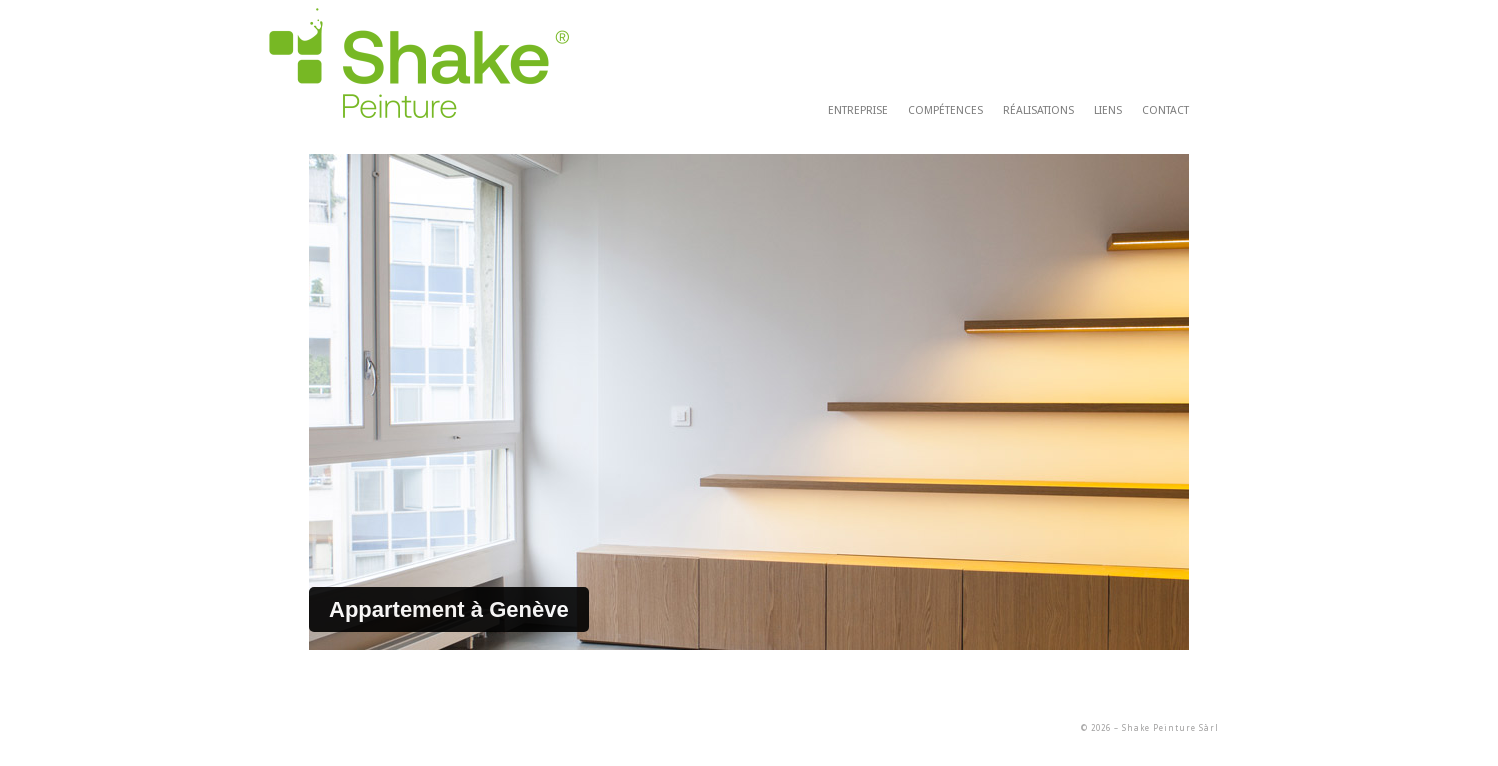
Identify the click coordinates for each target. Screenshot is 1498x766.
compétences (945, 110)
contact (1165, 110)
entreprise (858, 110)
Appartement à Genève (449, 609)
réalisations (1038, 110)
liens (1108, 110)
